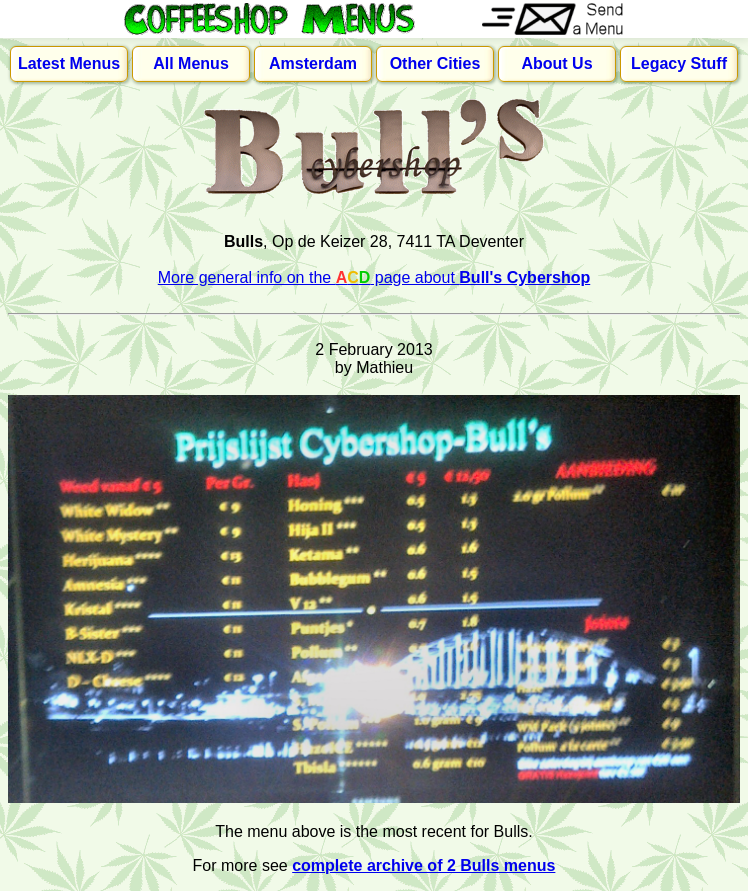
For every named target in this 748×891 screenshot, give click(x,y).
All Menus (191, 63)
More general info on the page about (374, 277)
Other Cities (435, 63)
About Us (556, 63)
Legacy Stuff (679, 63)
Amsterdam (313, 63)
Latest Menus (69, 63)
